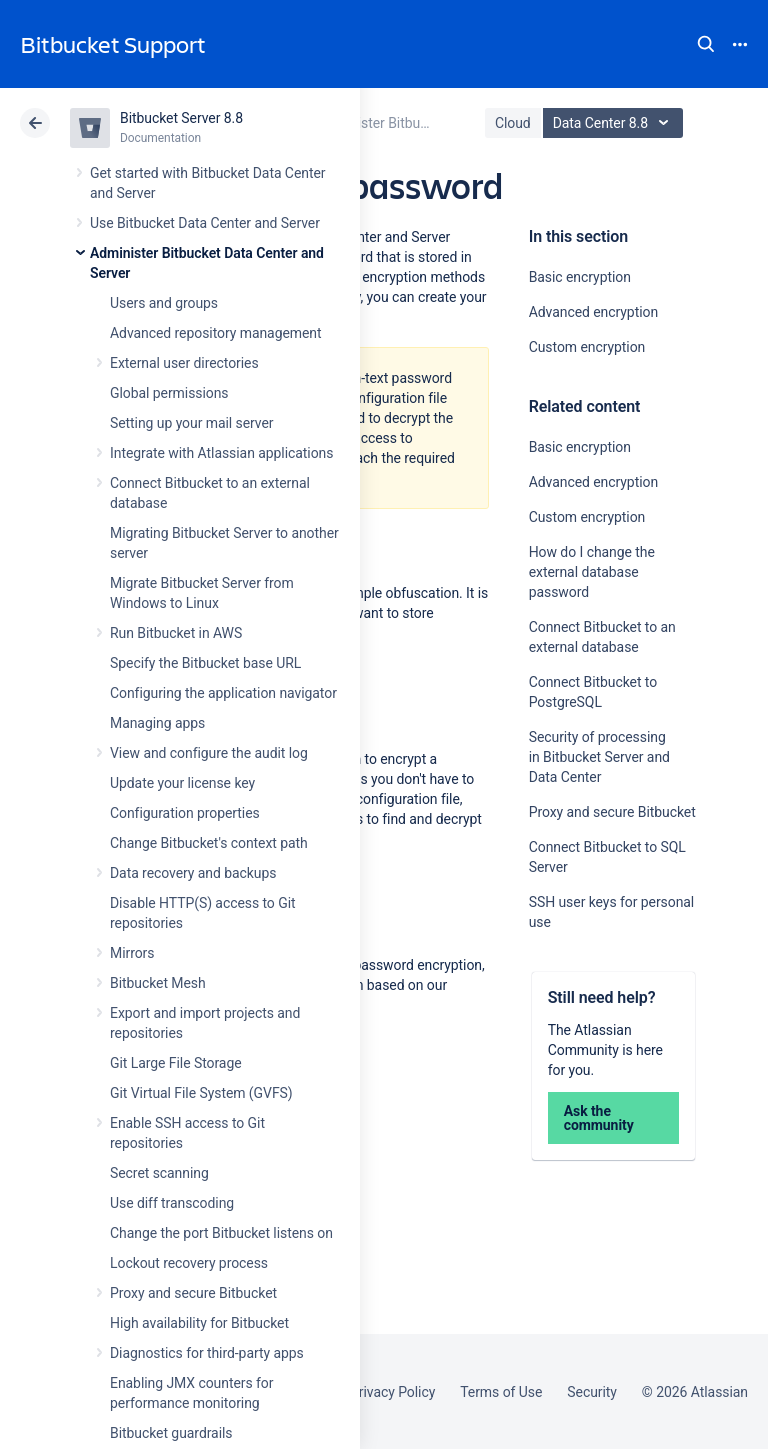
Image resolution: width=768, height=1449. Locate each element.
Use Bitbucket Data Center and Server (205, 223)
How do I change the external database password (592, 572)
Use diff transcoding (172, 1203)
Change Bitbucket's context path (209, 843)
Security (592, 1392)
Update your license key (182, 783)
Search (706, 44)
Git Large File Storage (176, 1063)
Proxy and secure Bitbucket (193, 1293)
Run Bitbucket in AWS (176, 633)
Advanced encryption (593, 312)
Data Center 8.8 (615, 123)
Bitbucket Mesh (158, 983)
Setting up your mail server (192, 423)
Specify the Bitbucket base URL (205, 663)
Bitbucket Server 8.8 (181, 118)
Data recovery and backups (193, 873)
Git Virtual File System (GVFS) (201, 1093)
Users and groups (164, 303)
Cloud (513, 123)
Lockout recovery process (189, 1263)
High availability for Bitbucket (199, 1323)
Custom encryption (587, 347)
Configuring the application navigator (223, 693)
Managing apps (157, 723)
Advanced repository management (216, 333)
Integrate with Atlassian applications (221, 453)
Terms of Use (501, 1392)
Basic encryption (580, 277)
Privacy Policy (392, 1392)
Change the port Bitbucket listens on (221, 1233)
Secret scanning (159, 1173)
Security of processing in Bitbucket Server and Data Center (599, 757)
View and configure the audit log (209, 753)
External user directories (184, 363)
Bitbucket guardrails (171, 1433)
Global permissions (169, 393)
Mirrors (132, 953)
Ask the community (599, 1118)
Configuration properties (185, 813)
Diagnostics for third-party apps (207, 1353)
